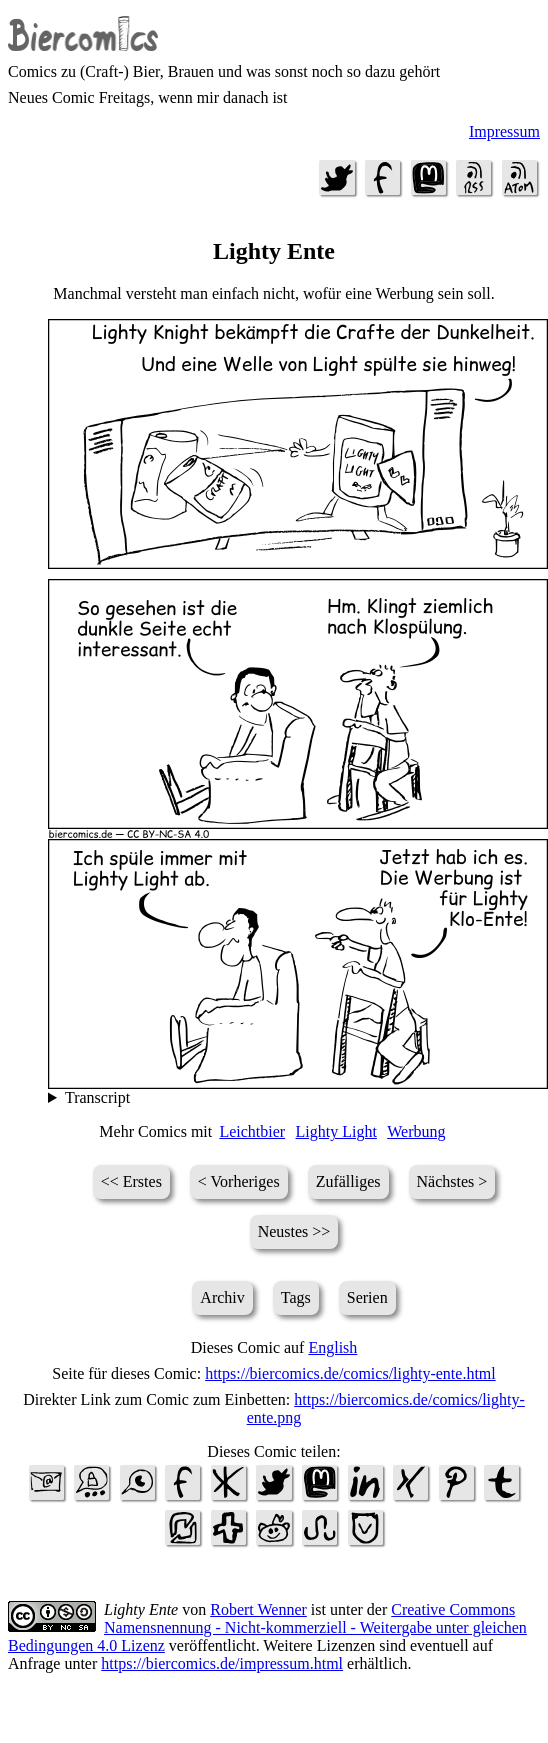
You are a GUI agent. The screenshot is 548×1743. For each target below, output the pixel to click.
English (332, 1347)
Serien (367, 1297)
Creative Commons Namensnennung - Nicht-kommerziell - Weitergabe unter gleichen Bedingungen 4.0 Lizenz (267, 1627)
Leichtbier (252, 1131)
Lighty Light (336, 1131)
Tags (296, 1297)
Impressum (504, 131)
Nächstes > (452, 1181)
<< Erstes (131, 1181)
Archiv (222, 1297)
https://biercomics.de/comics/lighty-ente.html (350, 1373)
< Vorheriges (239, 1181)
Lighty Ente (141, 1609)
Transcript (97, 1097)
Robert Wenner (258, 1609)
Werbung (416, 1131)
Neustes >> (294, 1231)
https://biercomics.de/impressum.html (222, 1663)
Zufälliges (348, 1181)
